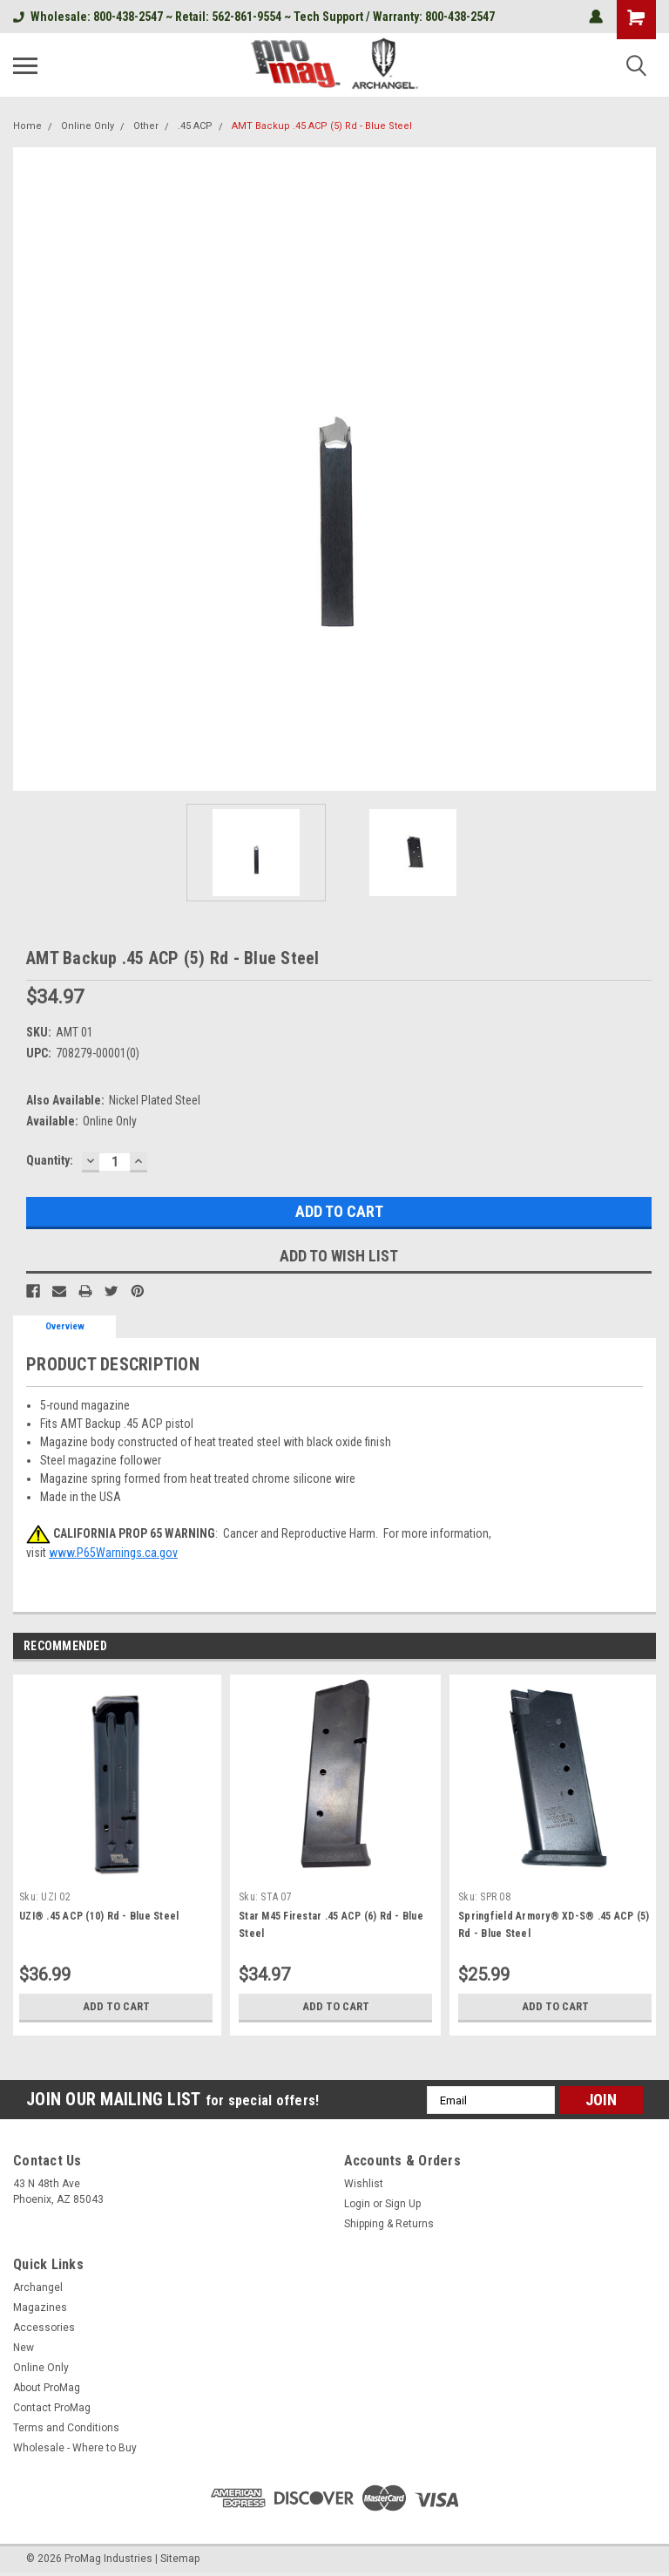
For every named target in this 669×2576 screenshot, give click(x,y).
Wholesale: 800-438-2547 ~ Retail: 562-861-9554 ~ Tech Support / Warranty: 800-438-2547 (254, 17)
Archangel (38, 2287)
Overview (64, 1326)
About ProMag (46, 2388)
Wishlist (363, 2184)
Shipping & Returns (389, 2224)
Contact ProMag (52, 2408)
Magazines (40, 2307)
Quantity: (49, 1160)
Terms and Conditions (66, 2428)
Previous (621, 1647)
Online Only (87, 126)
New (23, 2348)
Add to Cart (116, 2007)
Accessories (44, 2327)
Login (357, 2204)
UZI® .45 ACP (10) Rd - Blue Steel (99, 1916)
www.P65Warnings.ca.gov (113, 1553)
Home (27, 126)
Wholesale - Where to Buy (75, 2448)
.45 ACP (195, 126)
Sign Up (403, 2204)
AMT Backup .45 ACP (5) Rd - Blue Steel (322, 126)
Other (146, 126)
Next (645, 1647)
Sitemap (179, 2558)
